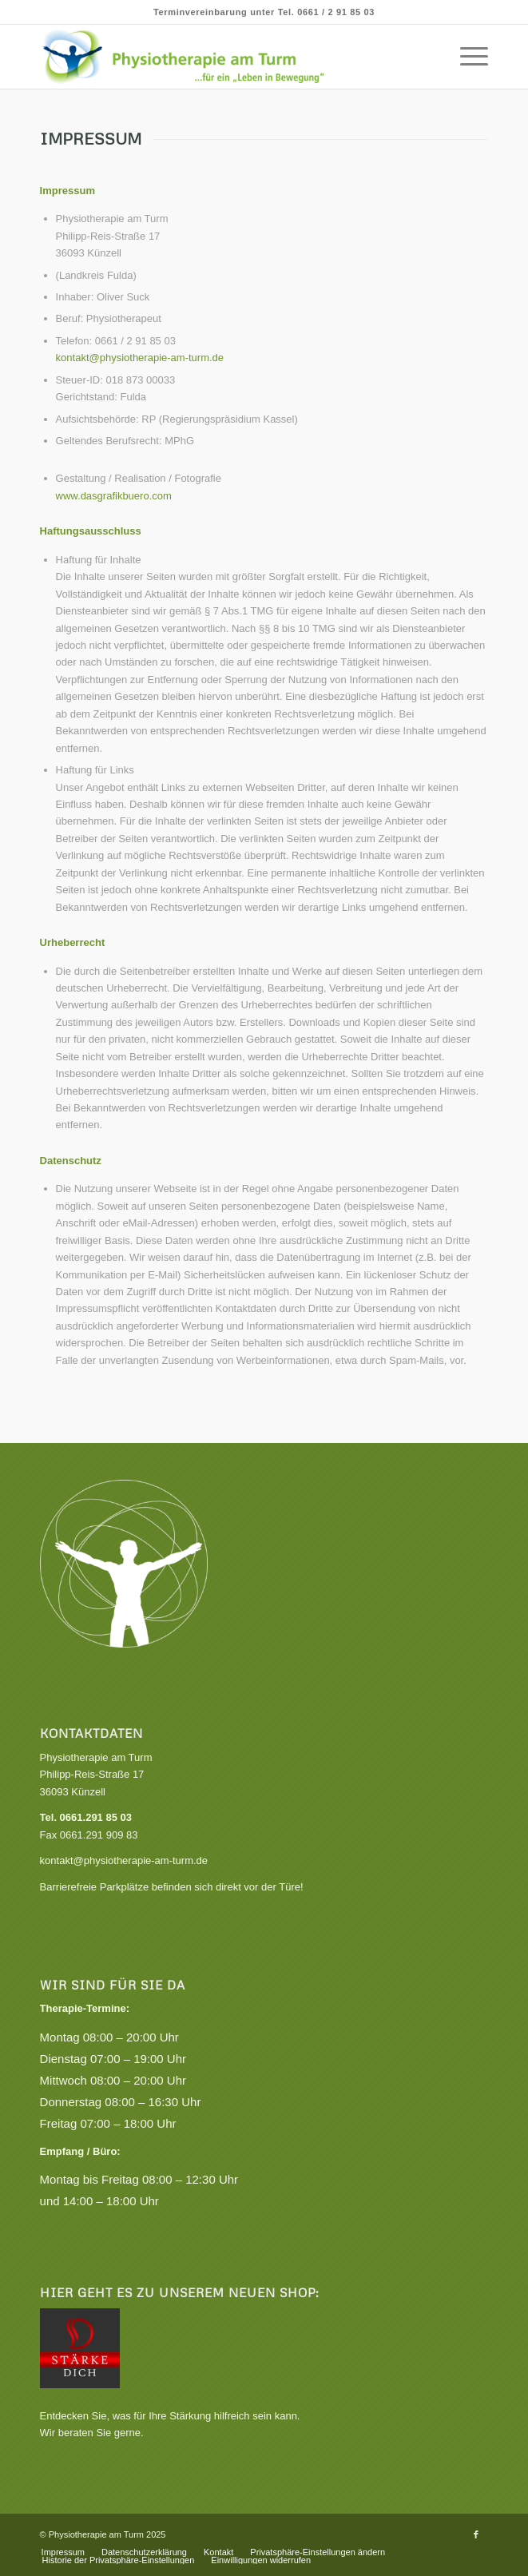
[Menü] (466, 57)
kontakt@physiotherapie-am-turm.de (140, 358)
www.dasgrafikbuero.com (115, 496)
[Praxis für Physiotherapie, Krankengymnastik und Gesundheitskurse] (219, 57)
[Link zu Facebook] (476, 2534)
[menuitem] (466, 57)
